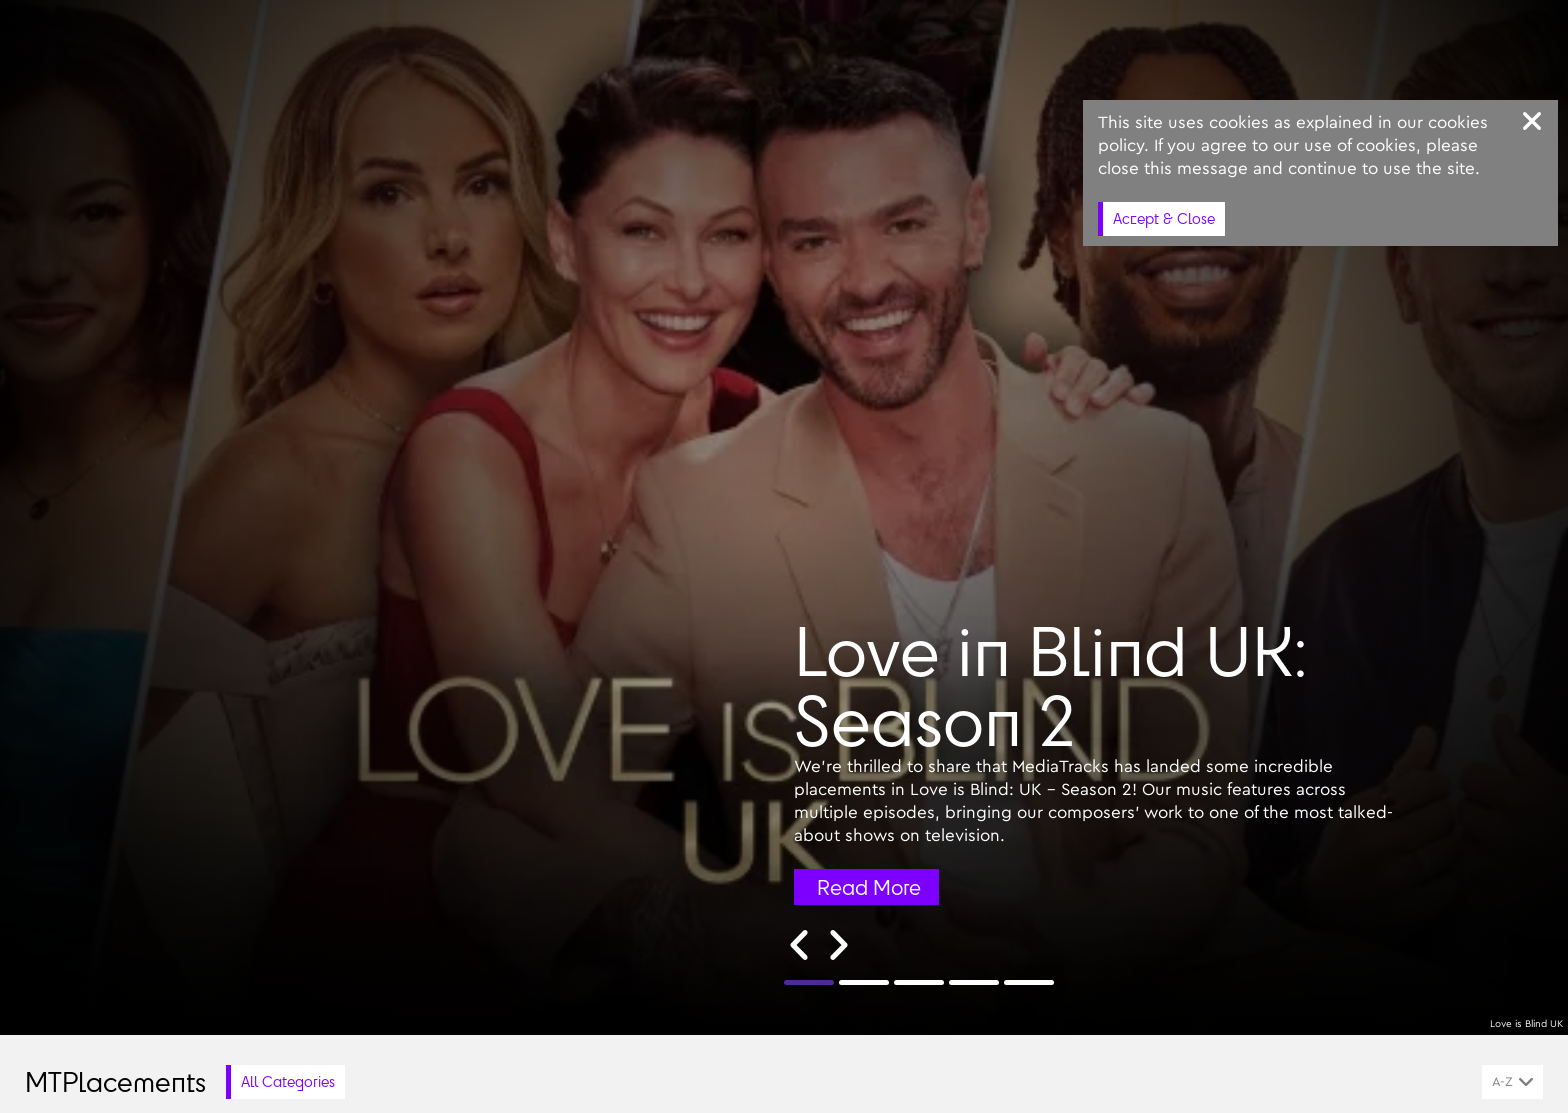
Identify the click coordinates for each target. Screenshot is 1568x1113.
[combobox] (1512, 1082)
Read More (869, 887)
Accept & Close (1164, 218)
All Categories (288, 1081)
